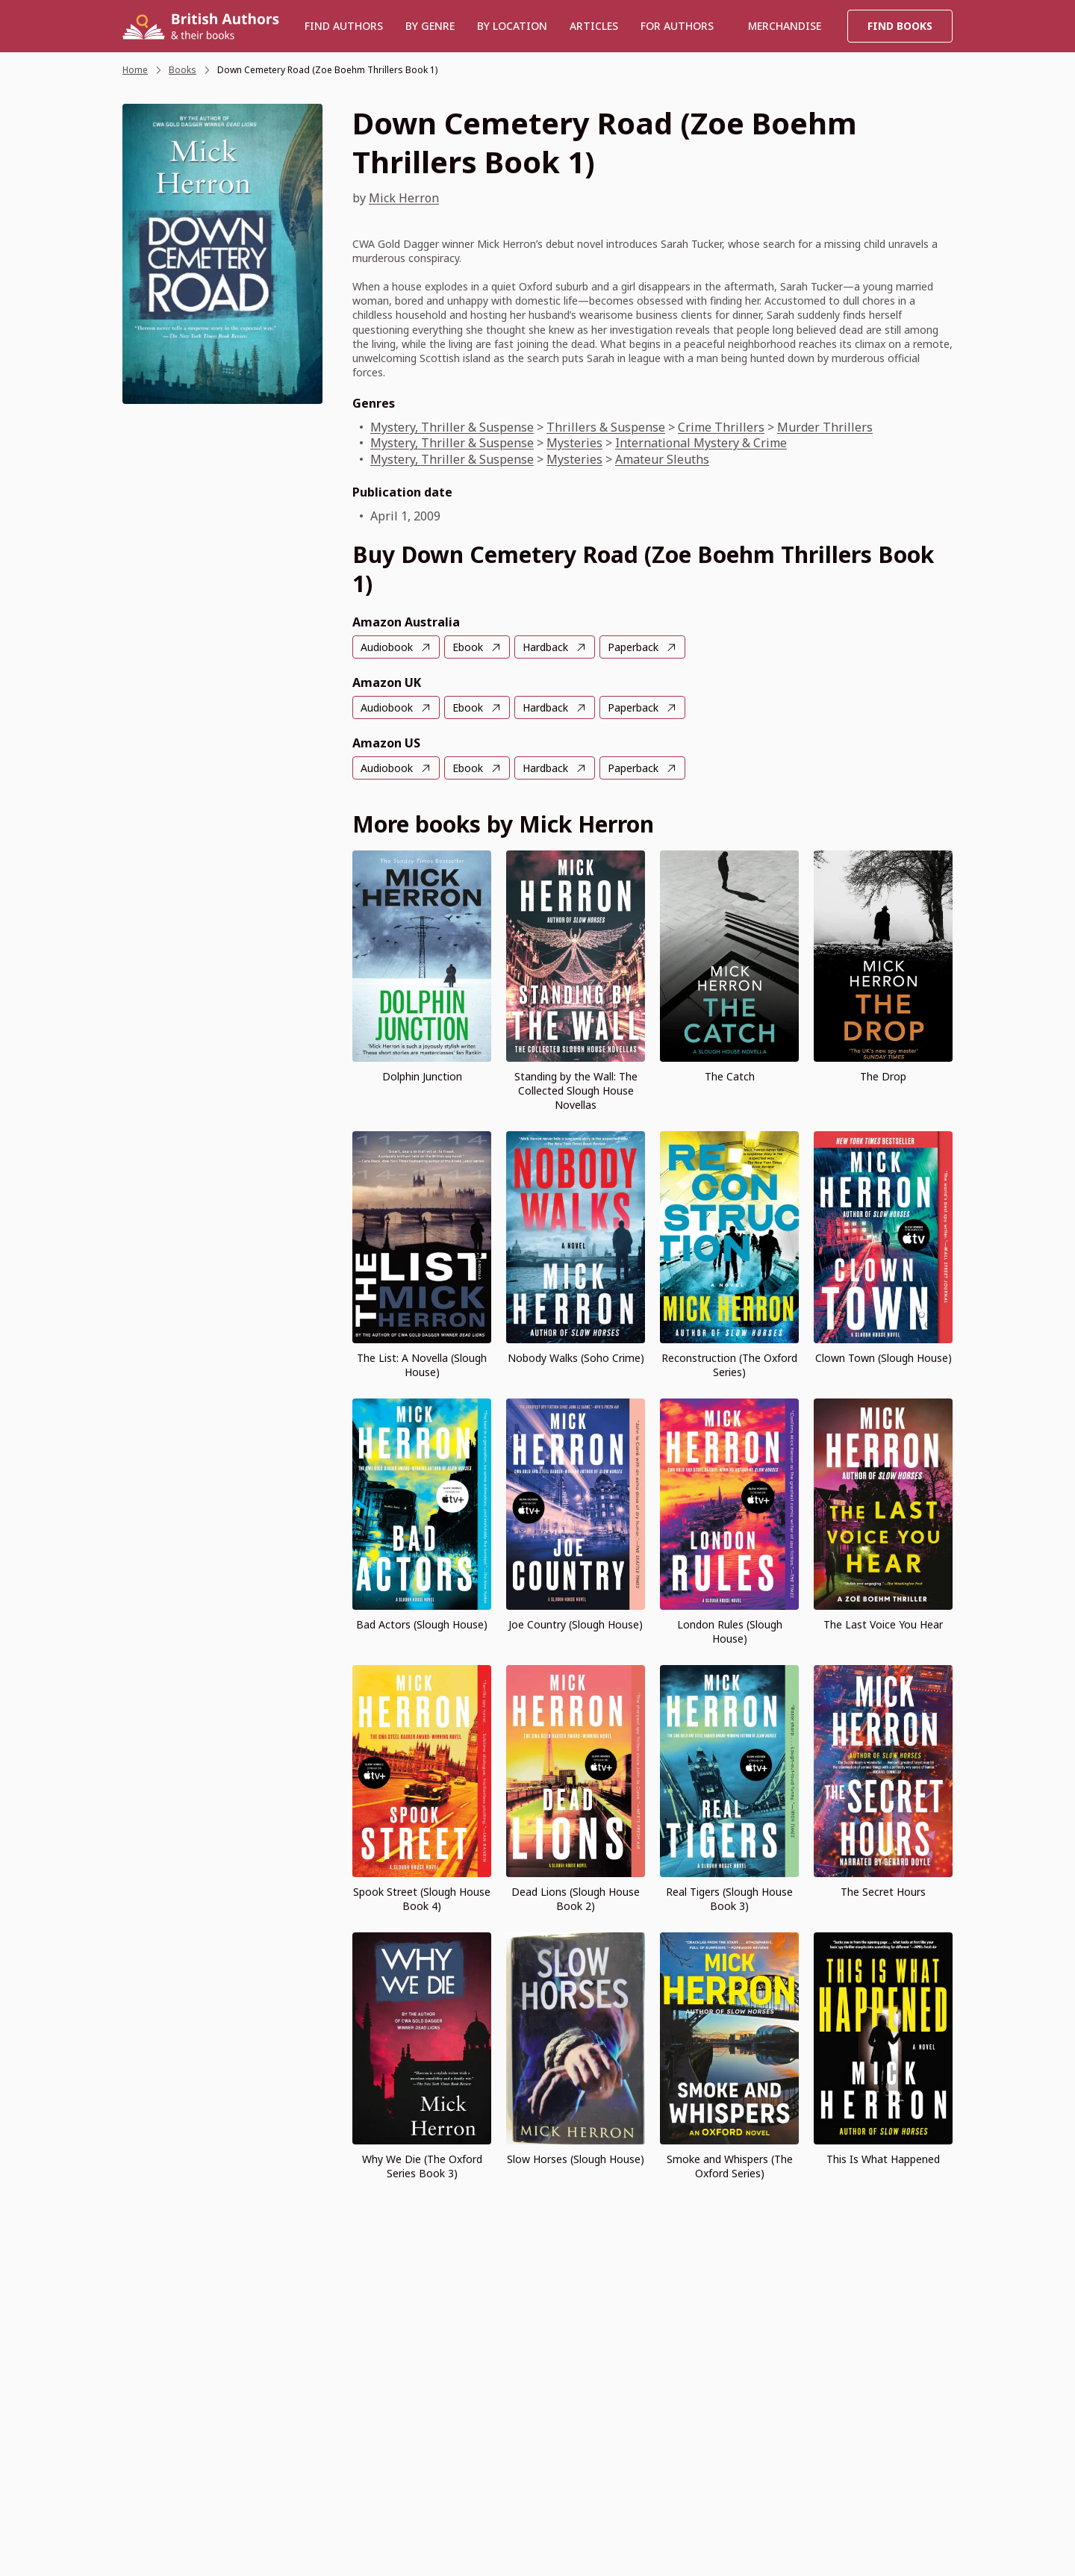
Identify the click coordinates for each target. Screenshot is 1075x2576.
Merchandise (784, 26)
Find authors (344, 26)
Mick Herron (404, 198)
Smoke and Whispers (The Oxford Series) (730, 2166)
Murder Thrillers (825, 427)
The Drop (883, 1076)
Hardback (545, 647)
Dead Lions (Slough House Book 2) (575, 1899)
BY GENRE (430, 26)
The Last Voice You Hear (883, 1624)
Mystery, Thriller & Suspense (452, 427)
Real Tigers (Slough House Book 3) (729, 1899)
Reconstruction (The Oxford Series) (729, 1365)
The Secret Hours (883, 1892)
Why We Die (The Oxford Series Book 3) (422, 2166)
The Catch (730, 1076)
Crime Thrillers (721, 427)
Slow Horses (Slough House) (575, 2159)
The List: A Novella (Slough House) (422, 1365)
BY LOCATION (512, 26)
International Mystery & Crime (701, 443)
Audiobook (387, 647)
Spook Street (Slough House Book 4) (421, 1899)
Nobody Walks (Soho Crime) (576, 1358)
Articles (594, 26)
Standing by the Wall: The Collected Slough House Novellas (576, 1090)
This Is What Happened (883, 2159)
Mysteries (574, 443)
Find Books (899, 26)
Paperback (633, 647)
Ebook (467, 647)
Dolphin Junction (422, 1076)
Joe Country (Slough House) (575, 1624)
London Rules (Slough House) (729, 1631)
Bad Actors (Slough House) (421, 1624)
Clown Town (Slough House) (883, 1358)
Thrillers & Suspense (605, 427)
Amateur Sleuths (662, 459)
